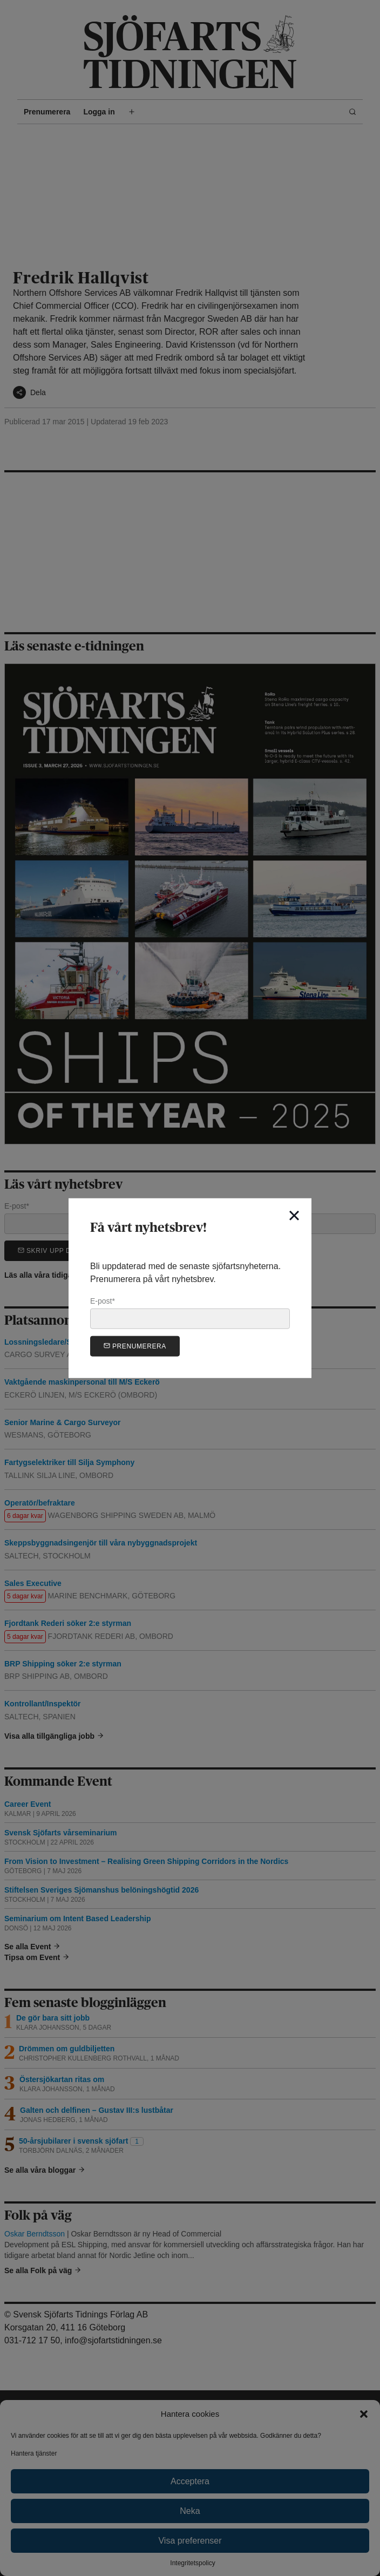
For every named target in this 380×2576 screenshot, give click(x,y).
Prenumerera (135, 1345)
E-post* (190, 1313)
